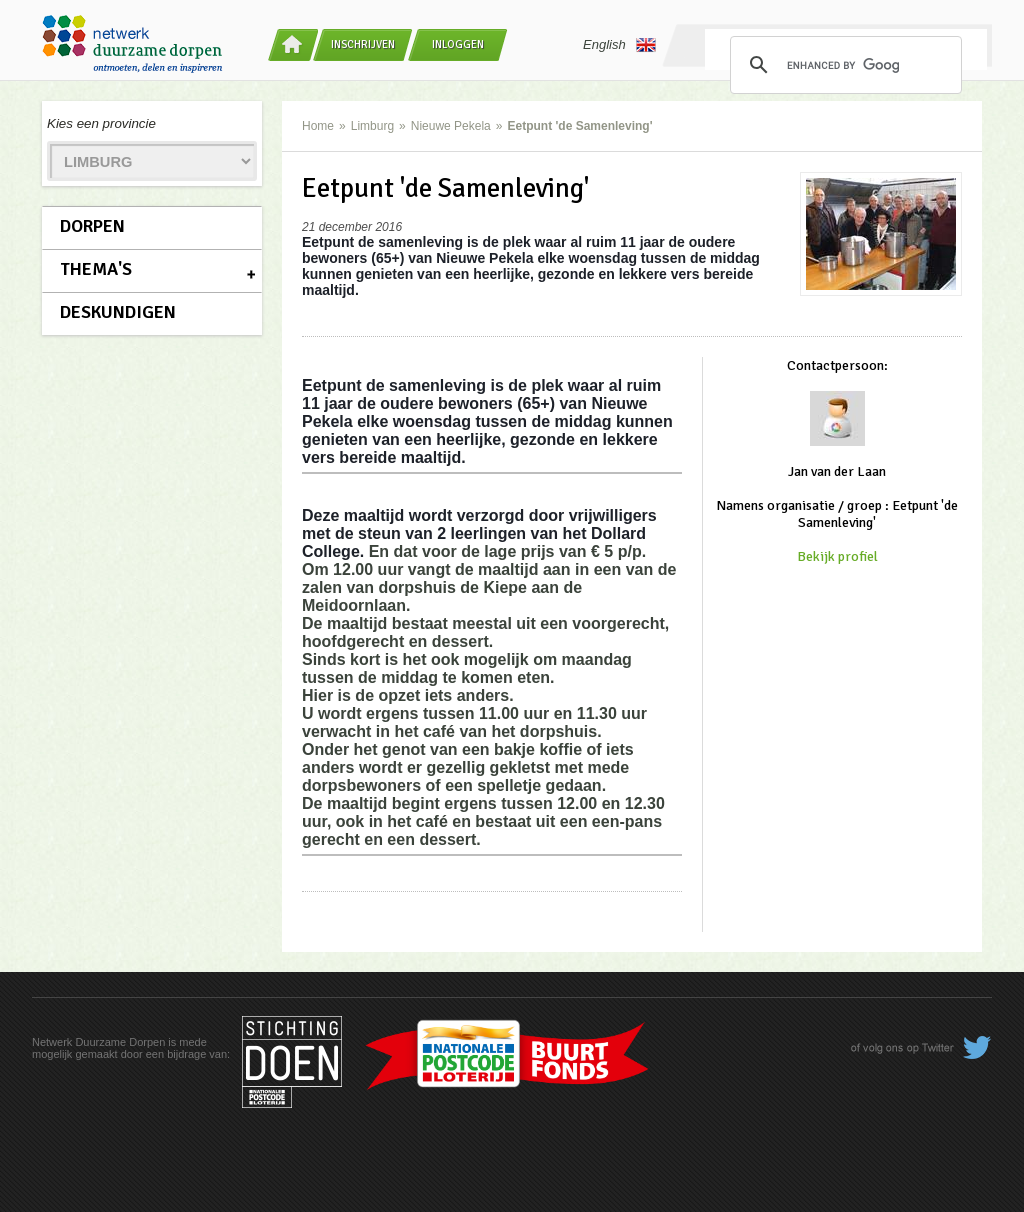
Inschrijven (363, 44)
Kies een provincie (101, 123)
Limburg (372, 126)
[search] (843, 65)
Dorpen (92, 226)
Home (318, 126)
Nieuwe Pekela (451, 126)
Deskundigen (118, 312)
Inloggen (458, 44)
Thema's (96, 269)
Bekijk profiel (837, 556)
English (619, 45)
